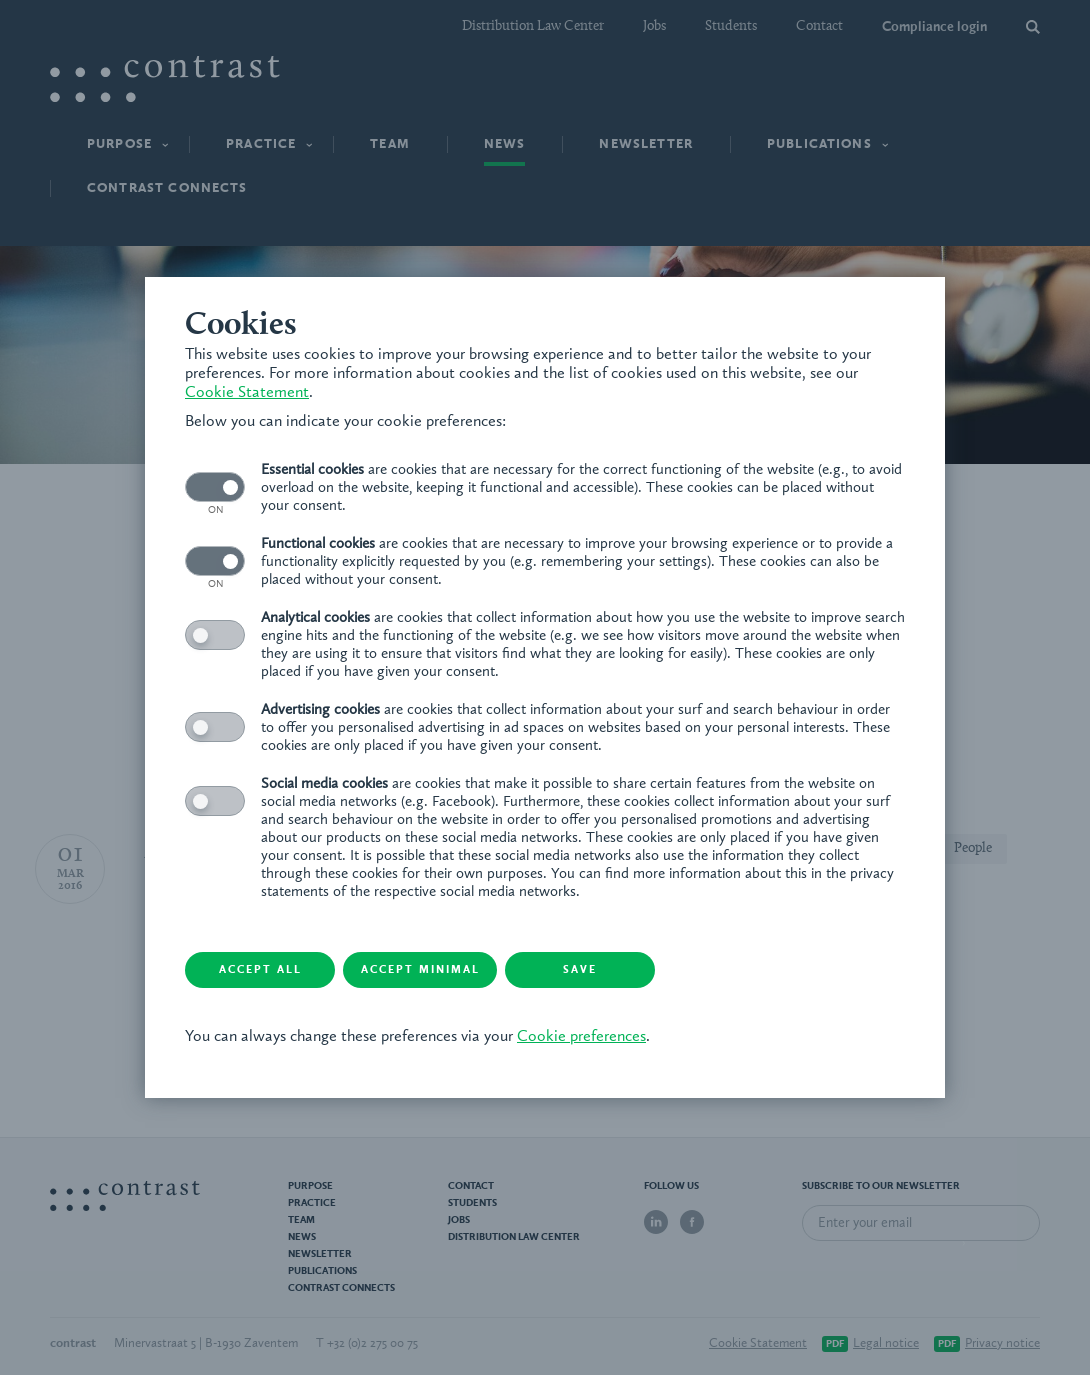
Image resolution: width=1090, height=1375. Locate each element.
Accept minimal (420, 970)
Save (580, 970)
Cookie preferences (581, 1037)
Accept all (260, 970)
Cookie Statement (247, 393)
